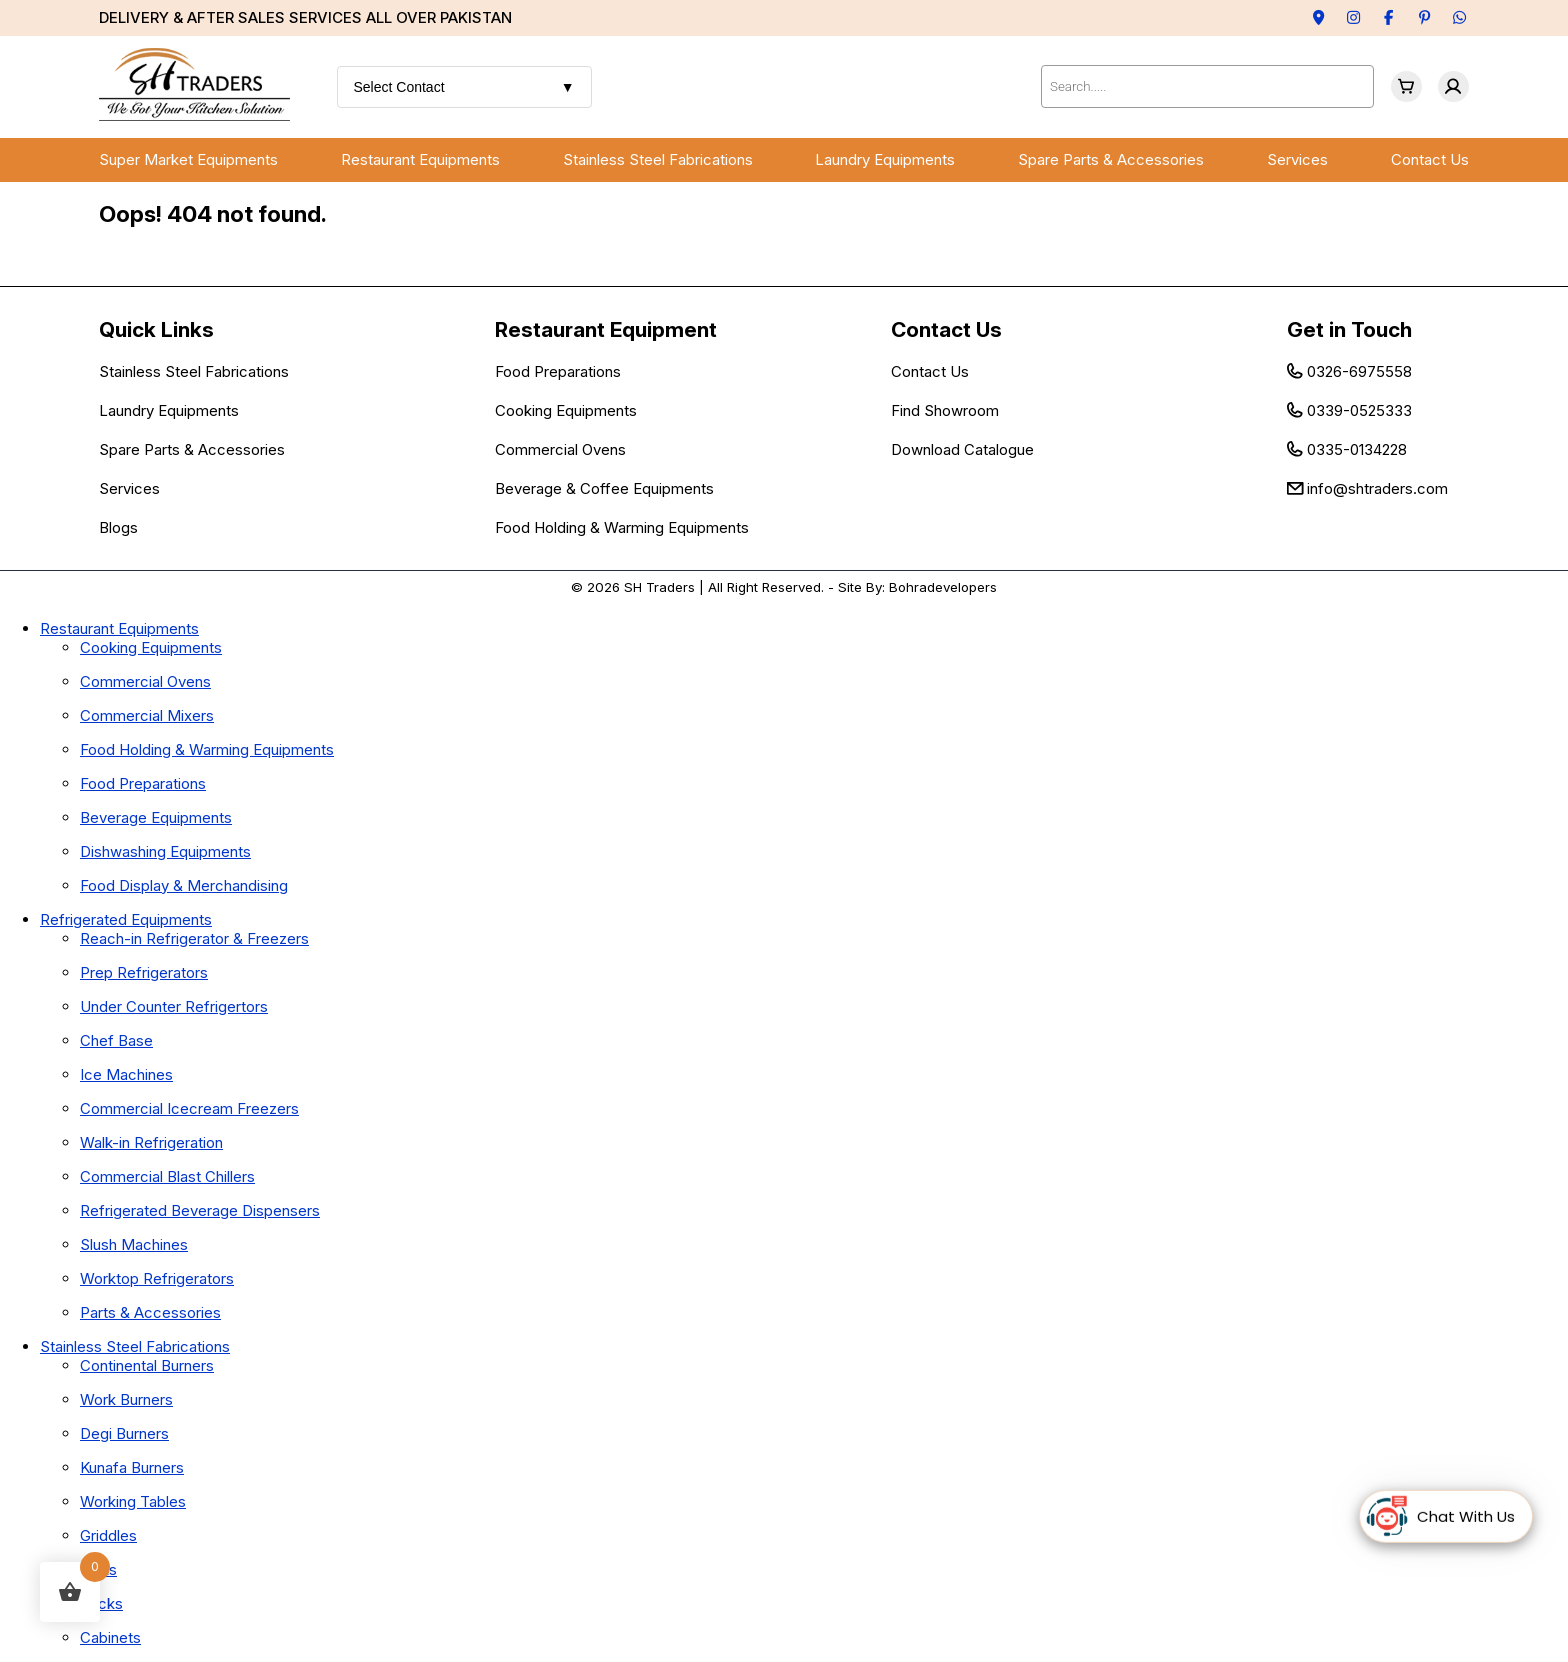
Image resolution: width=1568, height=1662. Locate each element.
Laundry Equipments (885, 159)
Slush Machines (134, 1244)
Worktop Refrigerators (157, 1278)
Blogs (118, 527)
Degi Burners (124, 1433)
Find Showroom (945, 410)
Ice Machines (126, 1074)
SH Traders (659, 587)
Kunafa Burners (132, 1467)
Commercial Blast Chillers (167, 1176)
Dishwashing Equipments (165, 851)
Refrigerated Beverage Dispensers (200, 1210)
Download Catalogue (962, 449)
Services (1297, 159)
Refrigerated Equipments (126, 919)
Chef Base (116, 1040)
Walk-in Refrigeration (151, 1142)
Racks (101, 1603)
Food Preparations (558, 371)
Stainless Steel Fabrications (658, 159)
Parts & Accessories (150, 1312)
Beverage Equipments (156, 817)
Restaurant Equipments (420, 159)
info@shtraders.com (1377, 488)
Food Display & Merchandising (184, 885)
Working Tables (133, 1501)
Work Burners (126, 1399)
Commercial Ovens (560, 449)
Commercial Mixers (147, 715)
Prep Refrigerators (144, 972)
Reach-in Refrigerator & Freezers (194, 938)
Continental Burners (147, 1365)
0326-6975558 (1359, 371)
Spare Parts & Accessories (1111, 159)
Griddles (108, 1535)
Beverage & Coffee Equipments (604, 488)
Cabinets (110, 1637)
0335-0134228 (1357, 449)
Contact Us (1430, 159)
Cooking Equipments (566, 410)
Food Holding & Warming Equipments (622, 527)
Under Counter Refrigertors (174, 1006)
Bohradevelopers (943, 587)
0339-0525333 (1359, 410)
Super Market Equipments (188, 159)
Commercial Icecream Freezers (189, 1108)
